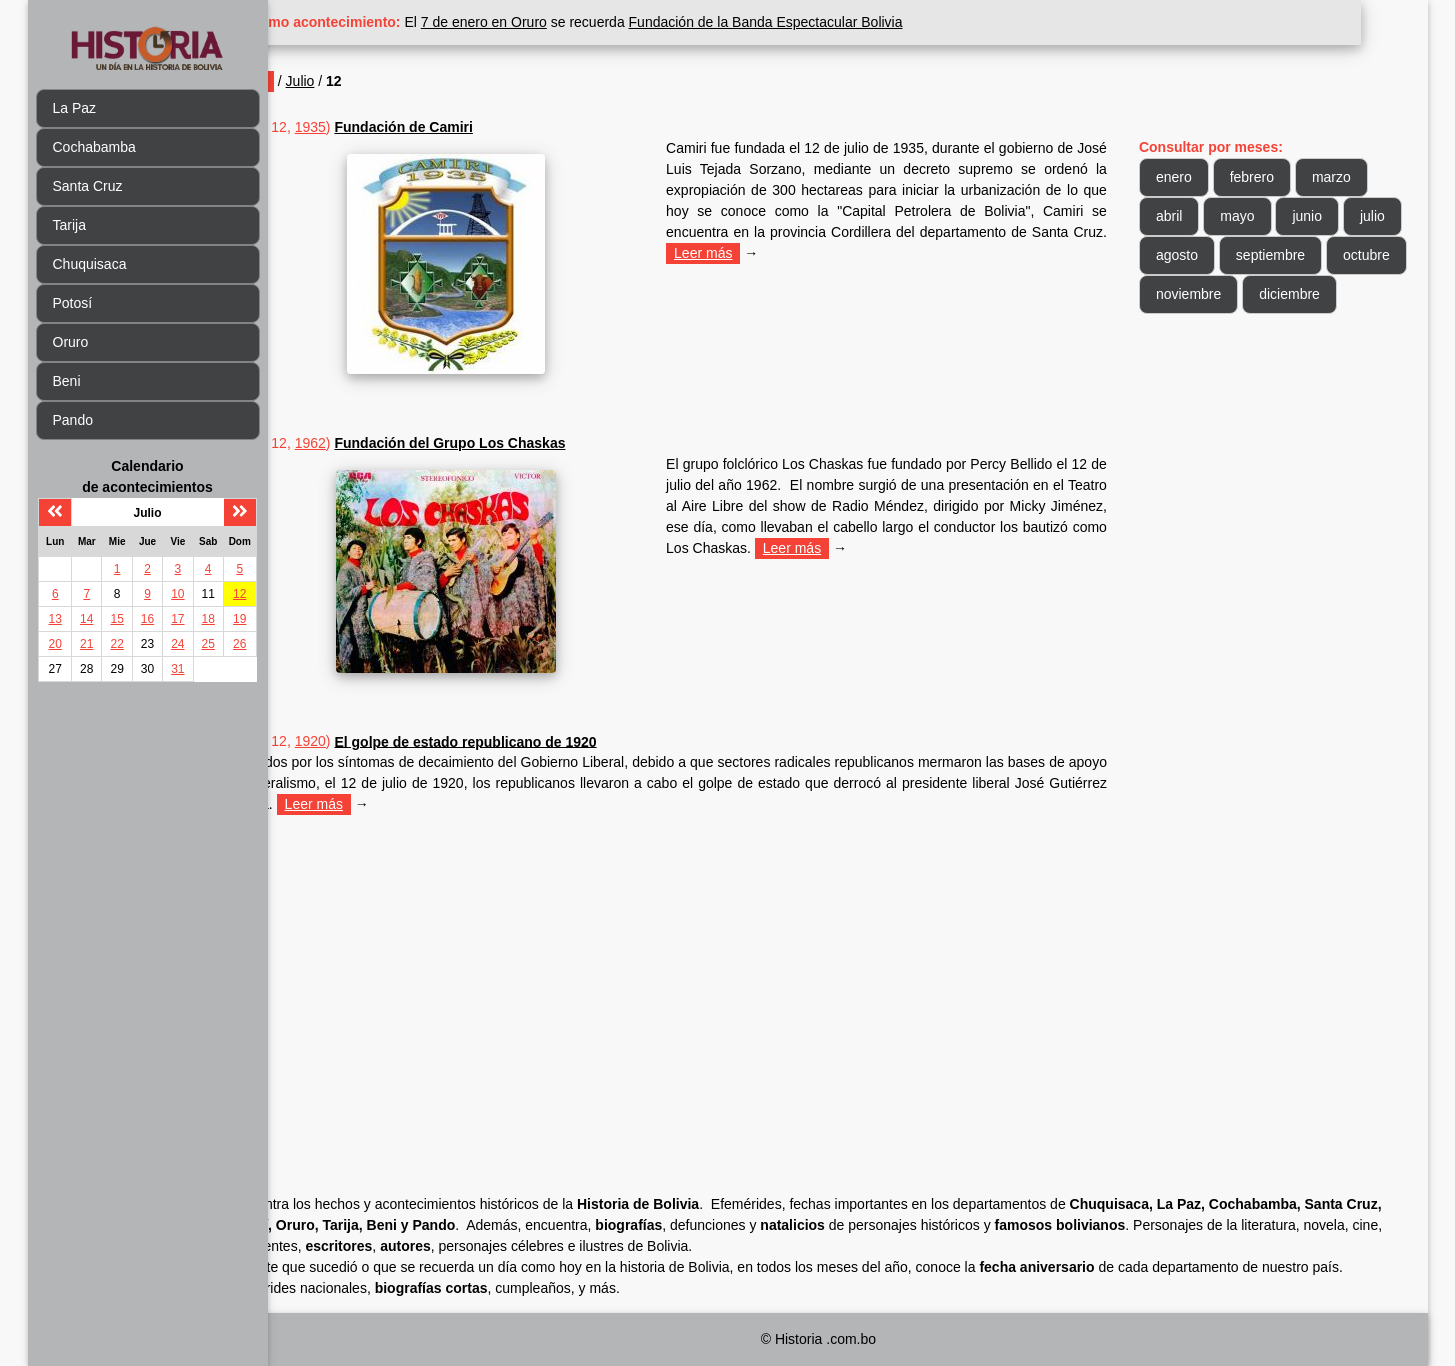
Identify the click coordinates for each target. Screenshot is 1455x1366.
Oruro (71, 342)
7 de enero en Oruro (550, 22)
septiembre (1349, 255)
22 (116, 644)
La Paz (75, 108)
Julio (366, 81)
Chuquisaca (90, 264)
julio (1184, 255)
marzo (1347, 177)
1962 (376, 443)
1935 (376, 127)
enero (1190, 177)
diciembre (1202, 333)
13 (55, 619)
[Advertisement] (708, 976)
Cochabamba (94, 147)
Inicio (316, 81)
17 (177, 619)
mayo (1254, 216)
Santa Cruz (88, 186)
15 (116, 619)
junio (1324, 216)
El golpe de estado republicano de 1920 (532, 741)
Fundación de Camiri (470, 127)
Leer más (932, 253)
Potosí (73, 303)
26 (239, 644)
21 (86, 644)
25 (208, 644)
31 (177, 669)
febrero (1268, 177)
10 (177, 594)
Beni (67, 381)
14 (86, 619)
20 (55, 644)
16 (147, 619)
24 (177, 644)
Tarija (69, 225)
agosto (1256, 255)
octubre (1195, 294)
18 (208, 619)
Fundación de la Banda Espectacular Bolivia (832, 22)
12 (239, 594)
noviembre (1289, 294)
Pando (73, 420)
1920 (376, 741)
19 (239, 619)
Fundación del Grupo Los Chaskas (516, 443)
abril (1185, 216)
